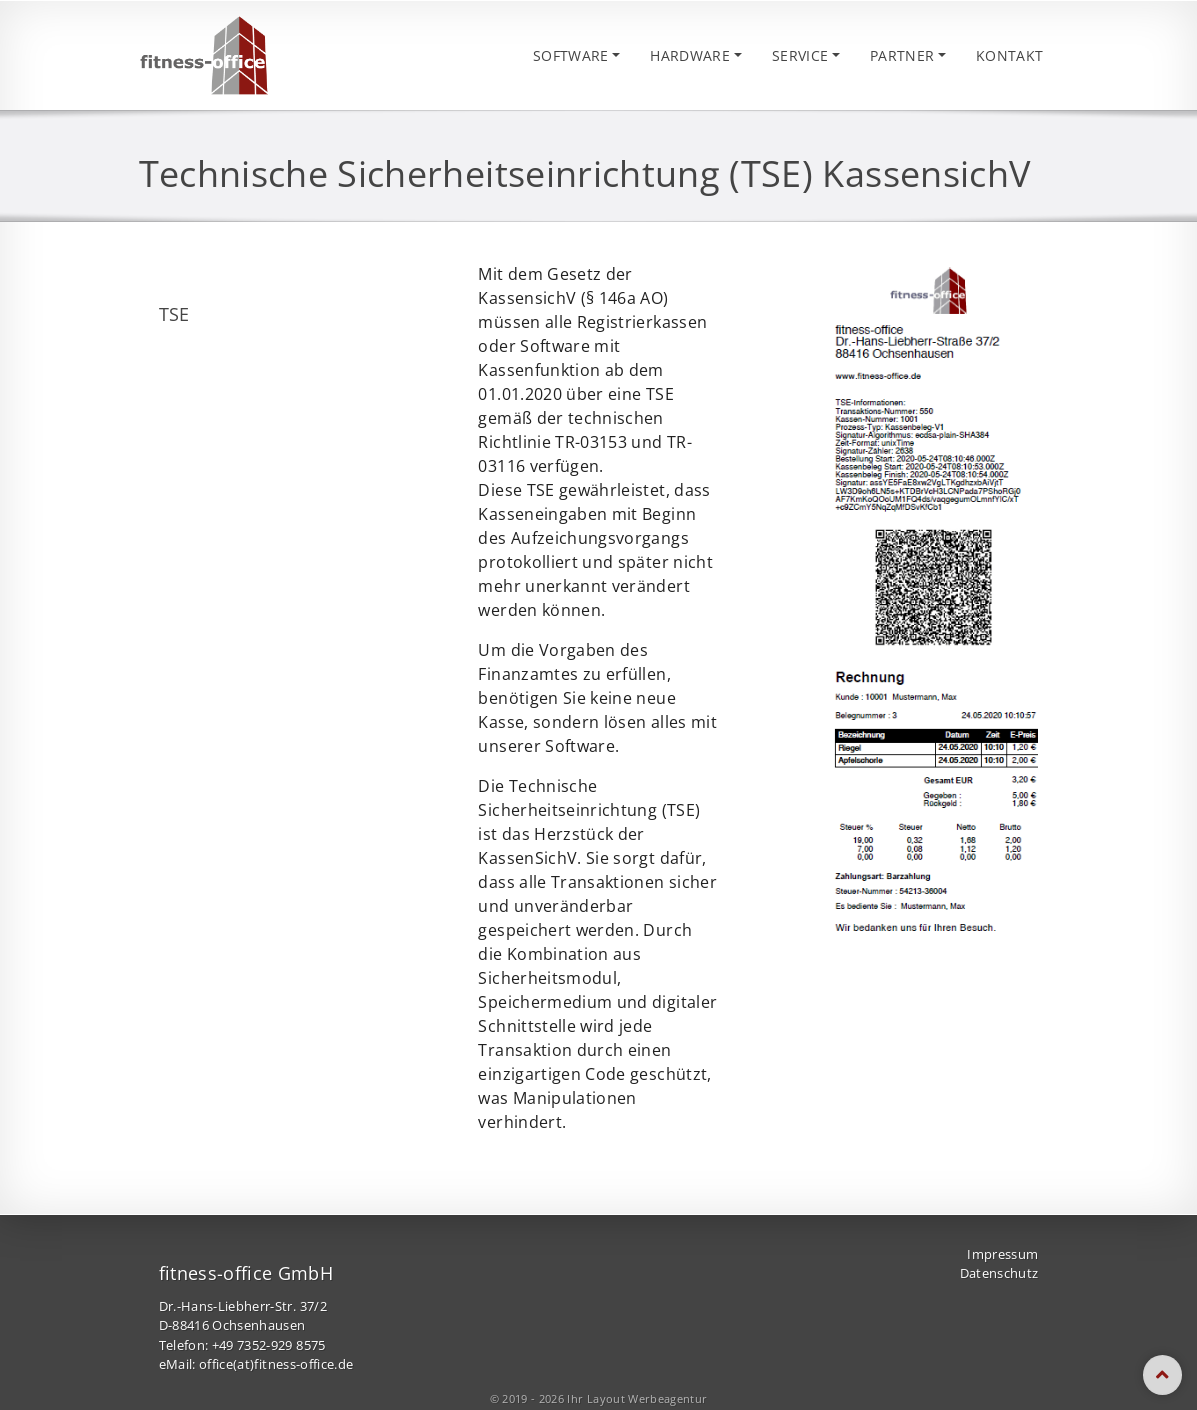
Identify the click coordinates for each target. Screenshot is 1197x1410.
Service (780, 57)
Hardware (661, 57)
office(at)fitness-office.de (276, 1367)
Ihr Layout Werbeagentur (637, 1400)
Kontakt (1006, 57)
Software (531, 57)
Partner (891, 57)
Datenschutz (999, 1276)
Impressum (1002, 1256)
